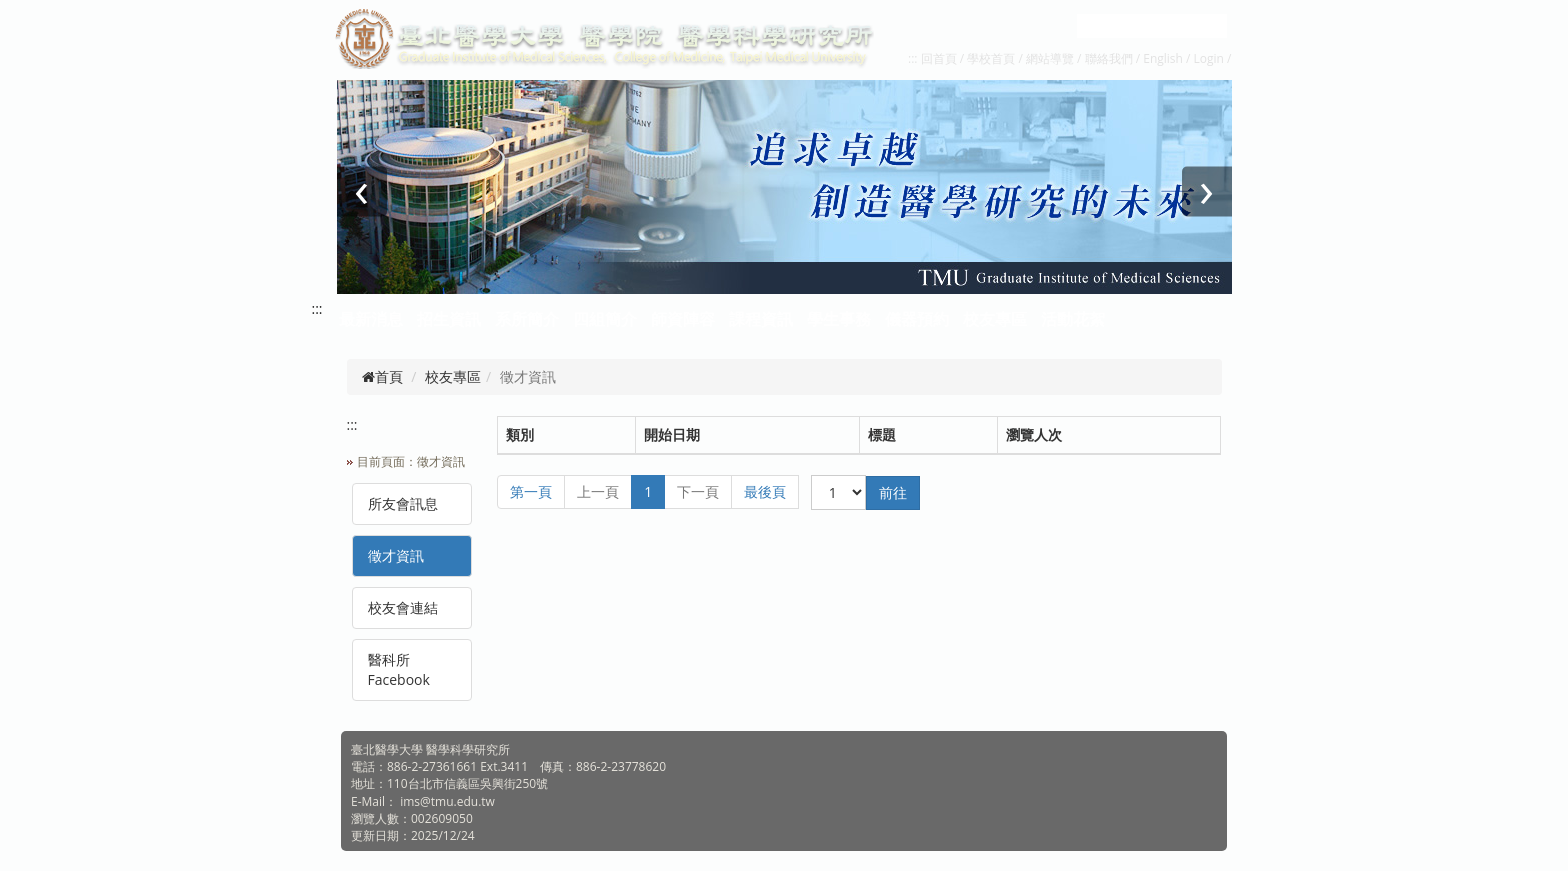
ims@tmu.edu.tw (447, 801)
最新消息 (371, 319)
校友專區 (453, 376)
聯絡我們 (1109, 58)
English (1163, 58)
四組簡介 (605, 319)
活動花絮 (1073, 319)
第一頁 (531, 491)
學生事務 (839, 319)
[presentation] (362, 192)
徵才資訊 (396, 555)
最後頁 (765, 491)
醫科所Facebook (399, 669)
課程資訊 (761, 319)
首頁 (382, 376)
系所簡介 (527, 319)
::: (912, 58)
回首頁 (939, 58)
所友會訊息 (403, 503)
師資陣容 (683, 319)
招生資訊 (449, 319)
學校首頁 (992, 58)
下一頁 (698, 491)
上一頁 (598, 491)
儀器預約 (917, 319)
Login (1209, 58)
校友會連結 (403, 607)
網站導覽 (1050, 58)
